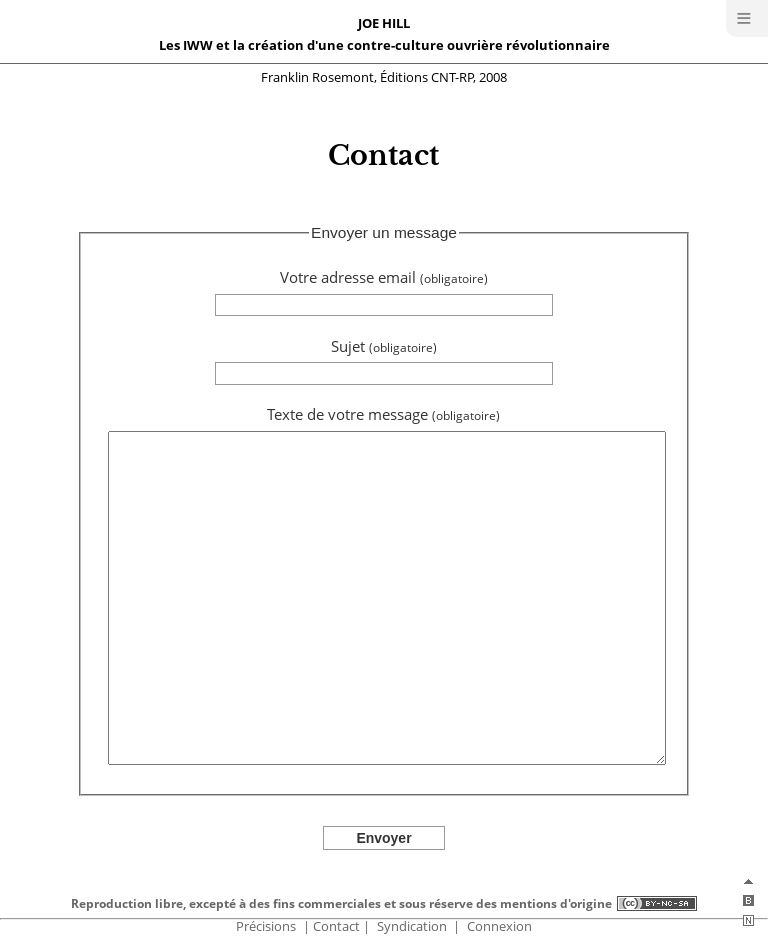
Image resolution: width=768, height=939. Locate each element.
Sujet (384, 346)
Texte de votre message (383, 414)
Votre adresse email (384, 277)
